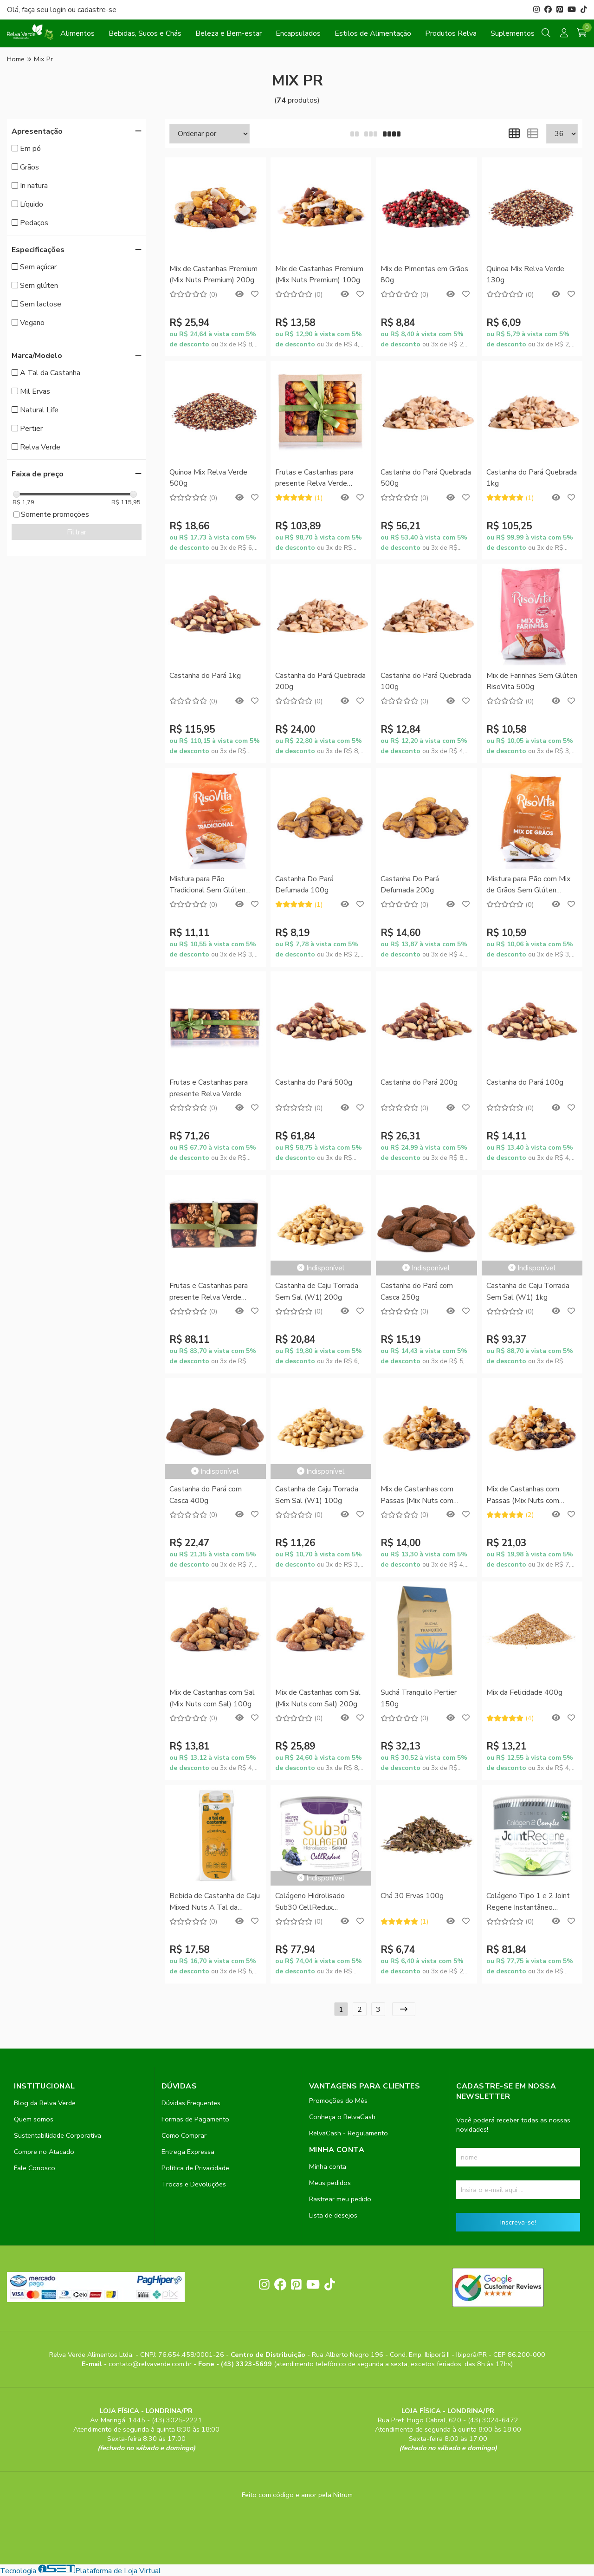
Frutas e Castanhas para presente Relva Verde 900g (314, 478)
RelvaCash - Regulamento (348, 2133)
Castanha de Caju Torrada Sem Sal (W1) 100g (316, 1494)
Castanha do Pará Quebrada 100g (426, 681)
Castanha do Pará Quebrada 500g (426, 477)
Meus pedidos (330, 2182)
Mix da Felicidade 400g (524, 1692)
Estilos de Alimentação (373, 33)
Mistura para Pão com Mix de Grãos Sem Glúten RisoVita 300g (528, 885)
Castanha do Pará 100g (524, 1082)
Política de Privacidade (195, 2168)
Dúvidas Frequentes (190, 2103)
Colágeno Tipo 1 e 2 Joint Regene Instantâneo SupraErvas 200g (528, 1902)
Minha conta (327, 2166)
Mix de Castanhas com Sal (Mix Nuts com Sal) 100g (212, 1698)
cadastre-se (96, 10)
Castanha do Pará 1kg (205, 675)
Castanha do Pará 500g (313, 1082)
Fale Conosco (34, 2168)
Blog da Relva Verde (45, 2103)
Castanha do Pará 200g (419, 1082)
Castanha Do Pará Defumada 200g (410, 884)
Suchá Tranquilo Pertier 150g (419, 1698)
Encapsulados (298, 33)
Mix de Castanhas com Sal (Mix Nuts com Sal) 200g (318, 1698)
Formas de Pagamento (195, 2119)
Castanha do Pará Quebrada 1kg (531, 477)
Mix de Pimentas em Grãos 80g (424, 274)
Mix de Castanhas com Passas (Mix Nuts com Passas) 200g (522, 1495)
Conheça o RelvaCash (342, 2116)
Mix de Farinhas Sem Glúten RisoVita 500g (531, 681)
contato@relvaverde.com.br (151, 2363)
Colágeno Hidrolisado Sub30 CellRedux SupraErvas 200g (310, 1902)
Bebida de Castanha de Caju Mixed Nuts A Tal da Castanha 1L (214, 1902)
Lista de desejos (333, 2215)
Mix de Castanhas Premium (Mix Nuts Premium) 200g (213, 274)
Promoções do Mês (338, 2100)
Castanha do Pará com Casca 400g (205, 1494)
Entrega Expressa (187, 2151)
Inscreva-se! (518, 2222)
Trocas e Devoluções (193, 2184)
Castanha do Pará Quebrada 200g (320, 681)
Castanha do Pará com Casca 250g (417, 1291)
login (59, 10)
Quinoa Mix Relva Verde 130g (525, 274)
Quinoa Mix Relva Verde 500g (208, 477)
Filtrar (76, 532)
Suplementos (513, 33)
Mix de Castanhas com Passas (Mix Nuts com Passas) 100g (417, 1495)
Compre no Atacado (44, 2151)
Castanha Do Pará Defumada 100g (304, 884)
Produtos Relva (451, 33)
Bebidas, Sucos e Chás (145, 33)
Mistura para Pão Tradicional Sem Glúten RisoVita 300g (207, 885)
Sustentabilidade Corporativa (57, 2135)
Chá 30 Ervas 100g (412, 1896)
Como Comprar (184, 2135)
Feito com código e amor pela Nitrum (297, 2494)
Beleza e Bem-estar (228, 33)
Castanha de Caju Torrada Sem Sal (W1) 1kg (527, 1291)
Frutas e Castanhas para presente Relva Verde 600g (208, 1292)
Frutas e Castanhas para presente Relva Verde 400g (208, 1088)
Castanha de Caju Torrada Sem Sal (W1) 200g (316, 1291)
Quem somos (33, 2119)
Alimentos (77, 33)
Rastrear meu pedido (340, 2199)
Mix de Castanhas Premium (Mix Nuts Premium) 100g (319, 274)
